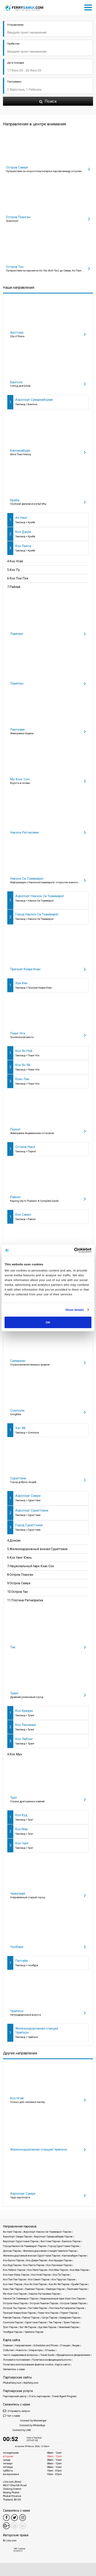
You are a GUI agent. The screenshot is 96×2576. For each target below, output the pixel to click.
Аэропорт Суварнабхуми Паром (53, 2236)
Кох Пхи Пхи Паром (14, 2279)
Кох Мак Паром (58, 2269)
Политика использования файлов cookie (28, 2364)
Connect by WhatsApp (24, 2425)
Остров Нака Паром (15, 2303)
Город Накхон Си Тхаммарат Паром (24, 2246)
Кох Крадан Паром (60, 2260)
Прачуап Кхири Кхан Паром (19, 2312)
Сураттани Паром (35, 2322)
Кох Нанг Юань (21, 1557)
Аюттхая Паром (50, 2241)
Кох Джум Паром (36, 2260)
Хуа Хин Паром (47, 2327)
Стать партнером (39, 2396)
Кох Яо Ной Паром (35, 2284)
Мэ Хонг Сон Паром (15, 2293)
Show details (74, 1309)
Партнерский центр (15, 2396)
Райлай (15, 587)
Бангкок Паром (71, 2241)
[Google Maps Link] (6, 2525)
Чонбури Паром (12, 2331)
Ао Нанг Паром (12, 2231)
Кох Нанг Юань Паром (16, 2274)
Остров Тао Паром (14, 2308)
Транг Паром (71, 2322)
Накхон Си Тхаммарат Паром (20, 2298)
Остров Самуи (20, 1583)
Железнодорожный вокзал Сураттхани (38, 1549)
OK (48, 1322)
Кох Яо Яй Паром (59, 2284)
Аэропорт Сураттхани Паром (20, 2241)
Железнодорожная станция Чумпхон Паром (50, 2250)
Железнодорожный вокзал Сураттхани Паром (31, 2255)
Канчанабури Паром (74, 2255)
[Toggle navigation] (89, 6)
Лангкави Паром (77, 2288)
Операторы (36, 2350)
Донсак (15, 1540)
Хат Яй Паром (27, 2327)
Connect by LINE (17, 2430)
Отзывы (50, 2350)
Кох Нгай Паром (41, 2274)
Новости (21, 2350)
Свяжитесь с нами (14, 2369)
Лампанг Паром (34, 2288)
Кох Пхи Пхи (19, 578)
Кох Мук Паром (79, 2269)
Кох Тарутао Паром (63, 2279)
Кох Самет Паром (38, 2279)
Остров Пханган (21, 1575)
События (8, 2350)
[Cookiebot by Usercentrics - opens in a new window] (74, 1250)
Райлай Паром (11, 2317)
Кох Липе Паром (37, 2269)
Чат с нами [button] (11, 2415)
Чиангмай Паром (68, 2327)
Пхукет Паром (68, 2312)
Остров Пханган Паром (44, 2303)
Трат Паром (10, 2327)
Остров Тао (19, 1592)
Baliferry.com (31, 2382)
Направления (23, 2345)
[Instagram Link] (22, 2517)
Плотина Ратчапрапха (27, 1600)
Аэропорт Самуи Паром (17, 2236)
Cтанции (65, 2345)
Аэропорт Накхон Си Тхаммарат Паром (47, 2231)
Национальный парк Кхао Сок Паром (62, 2298)
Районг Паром (30, 2317)
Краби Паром (79, 2284)
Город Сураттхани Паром (63, 2246)
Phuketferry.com (12, 2382)
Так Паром (55, 2322)
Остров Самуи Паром (73, 2303)
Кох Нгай (16, 561)
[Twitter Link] (14, 2517)
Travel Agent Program (64, 2396)
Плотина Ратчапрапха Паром (66, 2308)
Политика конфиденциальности (51, 2359)
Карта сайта (62, 2364)
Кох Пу (15, 570)
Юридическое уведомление (73, 2354)
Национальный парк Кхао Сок (32, 1566)
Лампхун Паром (55, 2288)
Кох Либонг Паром (14, 2269)
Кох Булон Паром (13, 2260)
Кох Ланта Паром (33, 2265)
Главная (8, 2345)
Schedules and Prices (45, 2345)
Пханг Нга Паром (48, 2312)
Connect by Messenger (24, 2420)
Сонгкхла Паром (13, 2322)
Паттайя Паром (37, 2308)
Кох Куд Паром (12, 2265)
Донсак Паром (12, 2250)
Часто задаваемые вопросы (20, 2354)
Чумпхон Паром (33, 2331)
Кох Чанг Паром (12, 2284)
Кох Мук (16, 1754)
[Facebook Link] (6, 2517)
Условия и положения (16, 2359)
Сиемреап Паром (69, 2317)
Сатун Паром (49, 2317)
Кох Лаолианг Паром (59, 2265)
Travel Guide (47, 2354)
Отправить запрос (16, 2410)
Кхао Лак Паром (13, 2288)
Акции (76, 2345)
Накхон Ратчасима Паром (44, 2293)
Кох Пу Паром (61, 2274)
